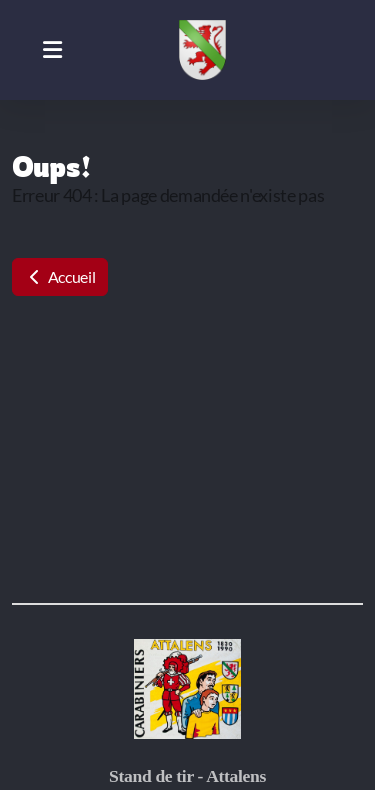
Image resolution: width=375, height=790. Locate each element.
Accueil (60, 276)
